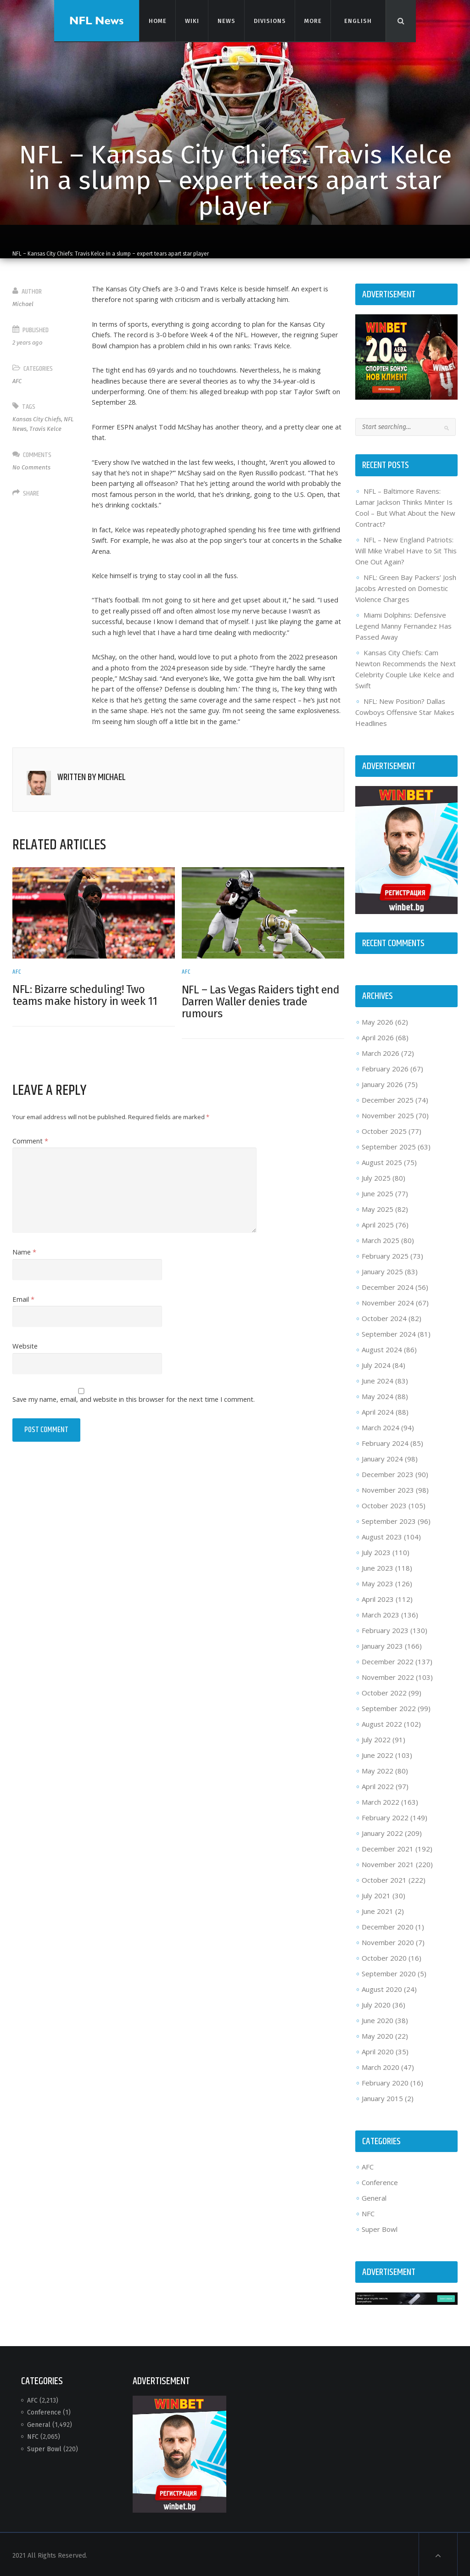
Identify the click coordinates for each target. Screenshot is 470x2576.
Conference (379, 2181)
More (312, 20)
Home (157, 20)
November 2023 (387, 1488)
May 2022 (376, 1768)
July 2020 (375, 2002)
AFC (18, 381)
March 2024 (379, 1425)
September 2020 (388, 1971)
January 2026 (381, 1082)
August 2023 (381, 1534)
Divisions (270, 20)
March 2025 (379, 1238)
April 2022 (377, 1784)
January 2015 (381, 2096)
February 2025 (384, 1254)
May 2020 (376, 2034)
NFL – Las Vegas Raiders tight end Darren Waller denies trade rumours (261, 1020)
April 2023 (377, 1597)
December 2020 (387, 1924)
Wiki (191, 20)
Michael (24, 304)
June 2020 (376, 2018)
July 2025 (375, 1176)
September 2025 (388, 1144)
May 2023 (376, 1581)
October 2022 (383, 1690)
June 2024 (376, 1378)
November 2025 (387, 1113)
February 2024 (384, 1441)
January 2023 (381, 1644)
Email (25, 1318)
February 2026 (384, 1066)
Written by (93, 796)
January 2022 (381, 1831)
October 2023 (383, 1503)
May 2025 (376, 1207)
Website (27, 1365)
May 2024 (376, 1394)
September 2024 (388, 1332)
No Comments (33, 467)
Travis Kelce (47, 428)
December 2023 (387, 1472)
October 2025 (383, 1129)
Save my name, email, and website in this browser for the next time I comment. (139, 1418)
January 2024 (381, 1456)
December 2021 (387, 1846)
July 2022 (375, 1737)
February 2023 (384, 1628)
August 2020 (381, 1987)
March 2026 (379, 1051)
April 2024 (377, 1410)
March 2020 (379, 2065)
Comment (32, 1159)
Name (26, 1271)
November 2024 (387, 1300)
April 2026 (377, 1035)
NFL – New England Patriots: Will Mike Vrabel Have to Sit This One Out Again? (405, 549)
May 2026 (376, 1020)
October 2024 (383, 1316)
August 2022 (381, 1722)
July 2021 (375, 1893)
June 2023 (376, 1566)
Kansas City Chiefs (38, 419)
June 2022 (376, 1753)
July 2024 (375, 1363)
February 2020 (384, 2080)
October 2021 (383, 1878)
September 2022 (388, 1706)
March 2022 (379, 1800)
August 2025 (381, 1160)
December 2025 (387, 1098)
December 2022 (387, 1659)
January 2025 (381, 1269)
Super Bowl (379, 2227)
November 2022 (387, 1675)
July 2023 (375, 1550)
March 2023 (379, 1612)
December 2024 (387, 1285)
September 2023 (388, 1519)
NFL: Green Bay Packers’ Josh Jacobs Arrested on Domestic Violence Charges (404, 587)
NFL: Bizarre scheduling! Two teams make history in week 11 (86, 1013)
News (226, 20)
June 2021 (376, 1909)
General (373, 2196)
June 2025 (376, 1191)
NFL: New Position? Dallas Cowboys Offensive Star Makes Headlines (403, 711)
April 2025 (377, 1222)
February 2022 (384, 1815)
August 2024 (381, 1347)
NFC (367, 2212)
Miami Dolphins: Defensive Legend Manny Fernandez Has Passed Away (402, 625)
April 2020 (377, 2049)
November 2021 (387, 1862)
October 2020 (383, 1956)
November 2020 (387, 1940)
